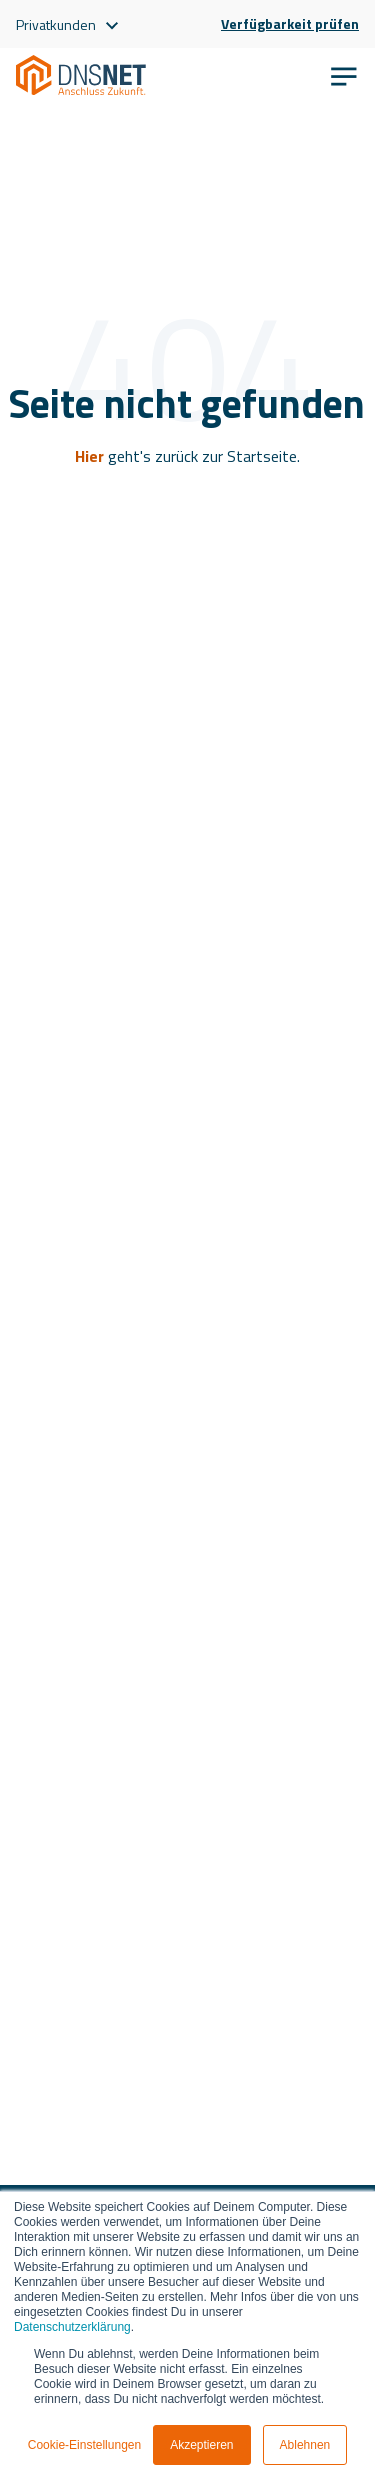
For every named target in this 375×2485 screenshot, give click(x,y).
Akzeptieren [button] (201, 2445)
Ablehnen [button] (305, 2445)
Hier (89, 456)
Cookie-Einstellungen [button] (84, 2445)
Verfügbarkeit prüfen (290, 24)
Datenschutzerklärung (72, 2327)
